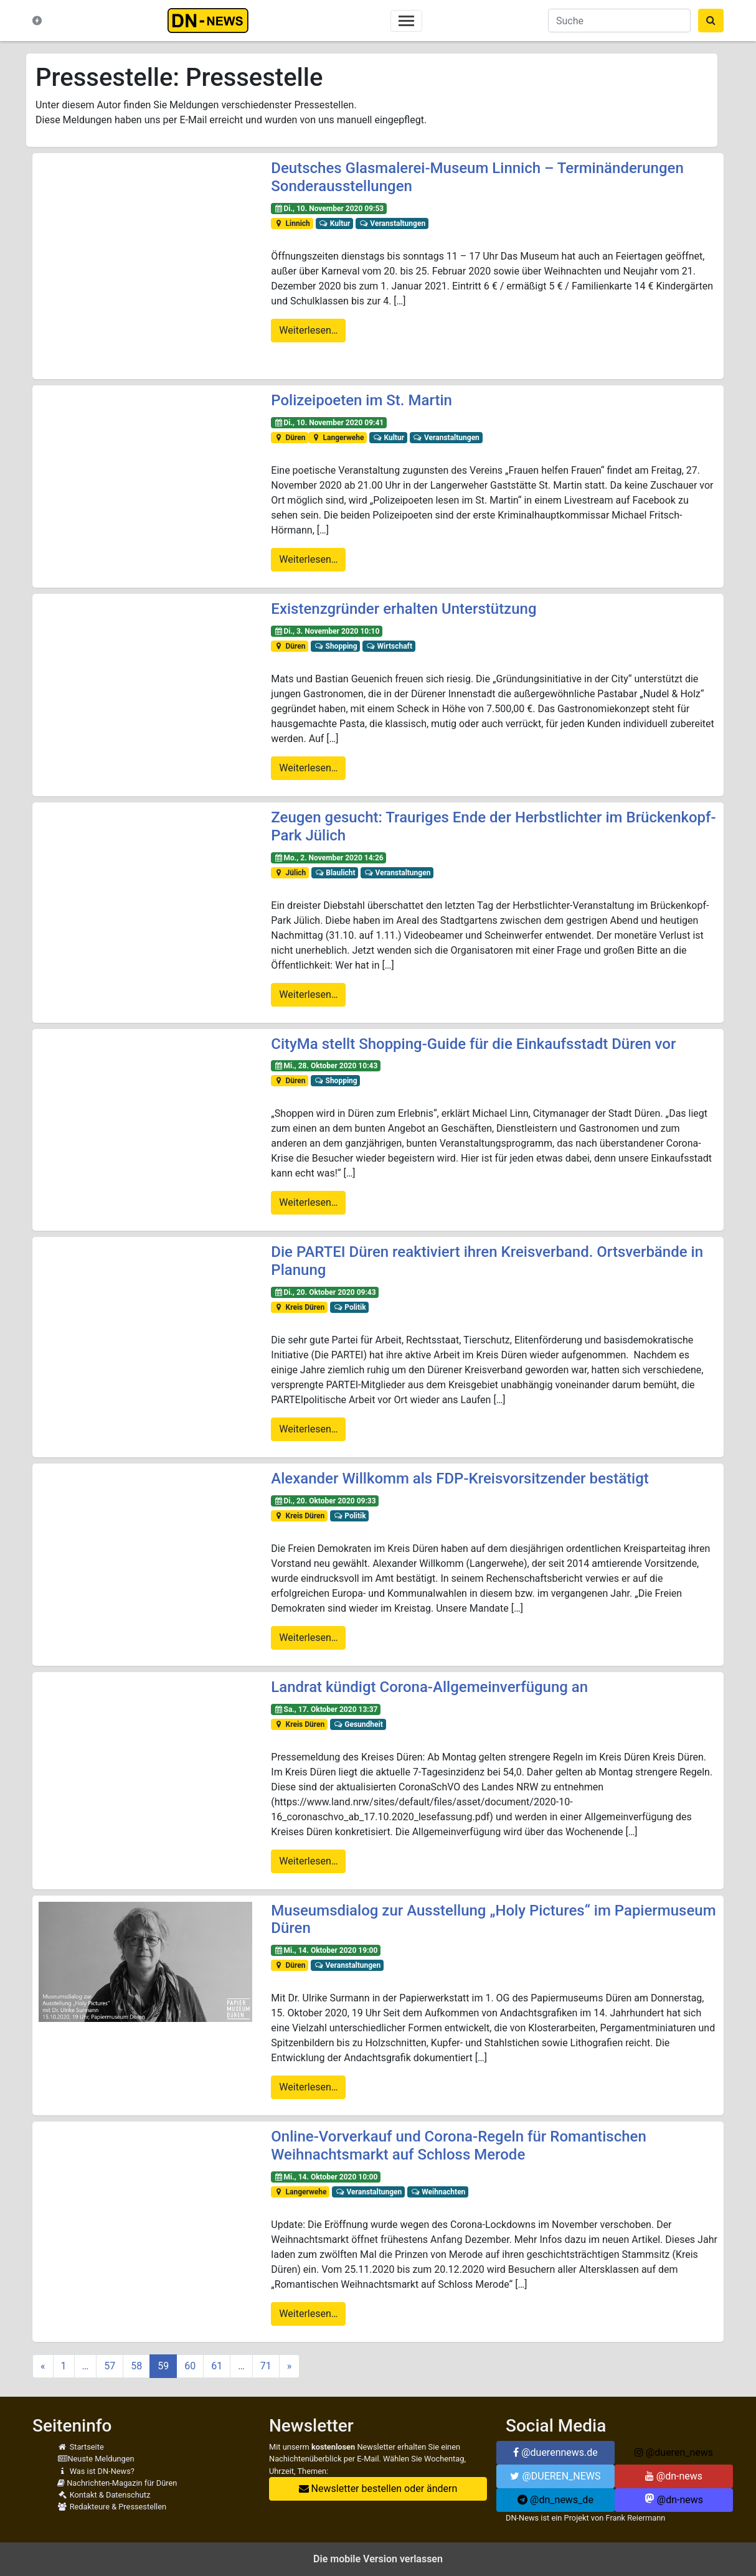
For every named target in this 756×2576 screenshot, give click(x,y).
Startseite (80, 2446)
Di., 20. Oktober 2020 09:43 (325, 1292)
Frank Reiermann (636, 2517)
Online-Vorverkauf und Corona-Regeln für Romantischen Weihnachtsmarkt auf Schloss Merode (458, 2145)
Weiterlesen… (308, 330)
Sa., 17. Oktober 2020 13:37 (325, 1709)
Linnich (292, 223)
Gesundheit (358, 1724)
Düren (289, 437)
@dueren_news (674, 2452)
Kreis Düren (299, 1307)
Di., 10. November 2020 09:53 (329, 208)
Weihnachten (438, 2192)
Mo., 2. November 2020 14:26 (329, 857)
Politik (349, 1307)
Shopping (335, 646)
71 (266, 2366)
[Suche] (619, 20)
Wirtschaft (389, 646)
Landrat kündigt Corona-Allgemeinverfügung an (429, 1687)
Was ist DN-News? (96, 2471)
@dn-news (673, 2476)
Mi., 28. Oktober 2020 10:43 (325, 1065)
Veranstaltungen (392, 223)
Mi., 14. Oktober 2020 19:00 (325, 1950)
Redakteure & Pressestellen (111, 2506)
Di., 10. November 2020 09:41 (329, 422)
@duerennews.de (555, 2452)
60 (190, 2366)
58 (136, 2366)
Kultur (334, 223)
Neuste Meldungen (96, 2458)
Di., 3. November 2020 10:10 (326, 631)
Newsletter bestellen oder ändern (378, 2488)
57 (109, 2366)
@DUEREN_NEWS (555, 2476)
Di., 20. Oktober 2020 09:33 (325, 1501)
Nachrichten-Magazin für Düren (117, 2483)
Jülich (290, 872)
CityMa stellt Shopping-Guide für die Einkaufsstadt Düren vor (473, 1044)
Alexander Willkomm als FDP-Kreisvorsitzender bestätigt (460, 1478)
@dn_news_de (555, 2500)
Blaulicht (335, 872)
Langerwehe (337, 437)
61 (216, 2366)
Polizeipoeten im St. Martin (361, 400)
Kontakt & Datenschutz (103, 2494)
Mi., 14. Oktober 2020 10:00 (325, 2177)
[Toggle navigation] (406, 21)
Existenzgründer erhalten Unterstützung (403, 609)
